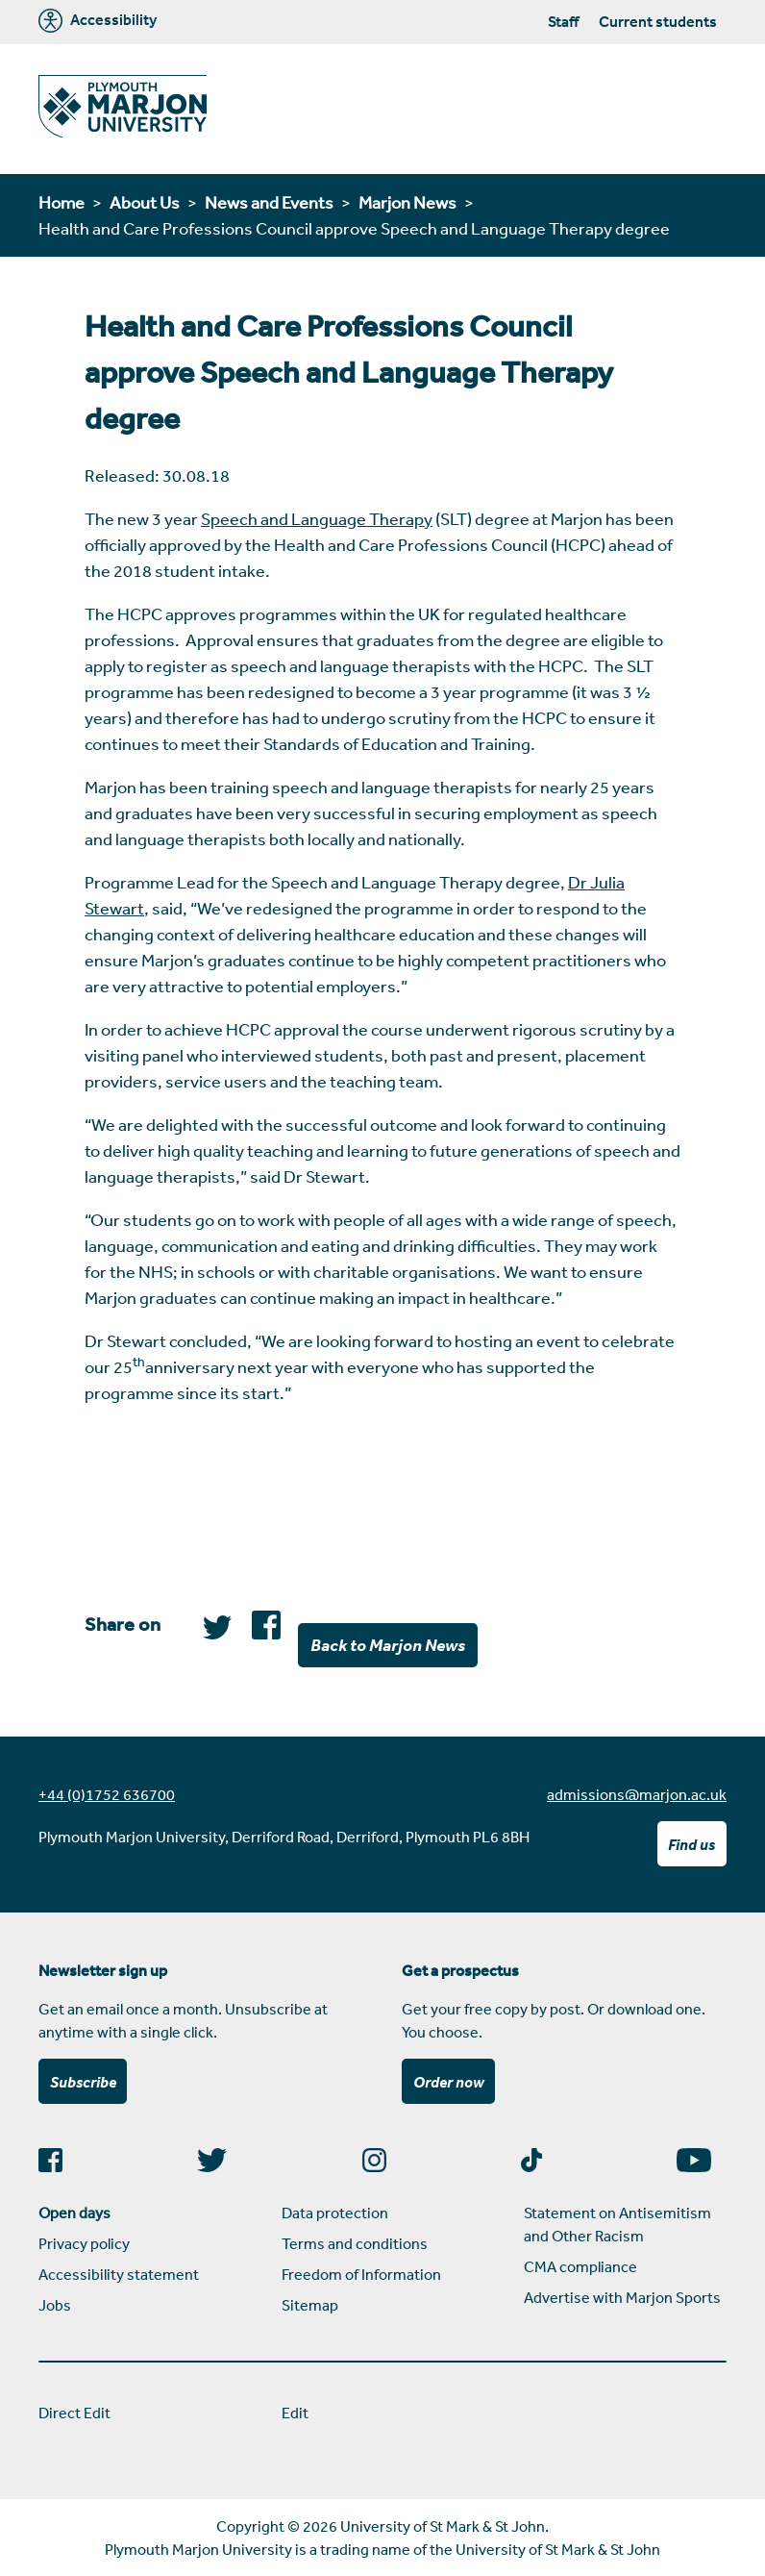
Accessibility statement (118, 2274)
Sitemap (310, 2304)
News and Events (269, 202)
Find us (691, 1844)
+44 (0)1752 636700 (106, 1794)
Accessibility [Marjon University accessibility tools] (97, 21)
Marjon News (407, 202)
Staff (563, 21)
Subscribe (83, 2081)
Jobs (54, 2304)
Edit (295, 2412)
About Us (145, 202)
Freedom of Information (361, 2274)
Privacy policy (84, 2243)
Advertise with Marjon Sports (622, 2297)
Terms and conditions (355, 2243)
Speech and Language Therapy (316, 518)
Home (61, 202)
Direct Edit (74, 2412)
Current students (658, 21)
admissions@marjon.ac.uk (637, 1794)
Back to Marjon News (387, 1644)
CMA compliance (580, 2266)
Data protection (335, 2212)
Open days (74, 2212)
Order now (448, 2081)
